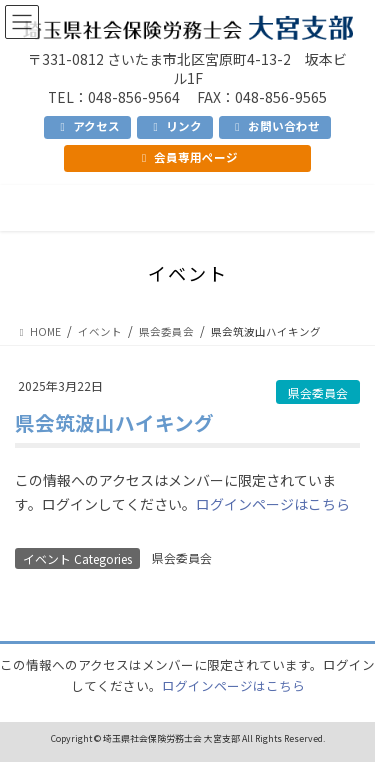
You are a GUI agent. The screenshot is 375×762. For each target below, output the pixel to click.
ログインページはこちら (273, 504)
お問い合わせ (274, 126)
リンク (174, 126)
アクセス (87, 126)
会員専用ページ (187, 157)
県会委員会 (318, 392)
